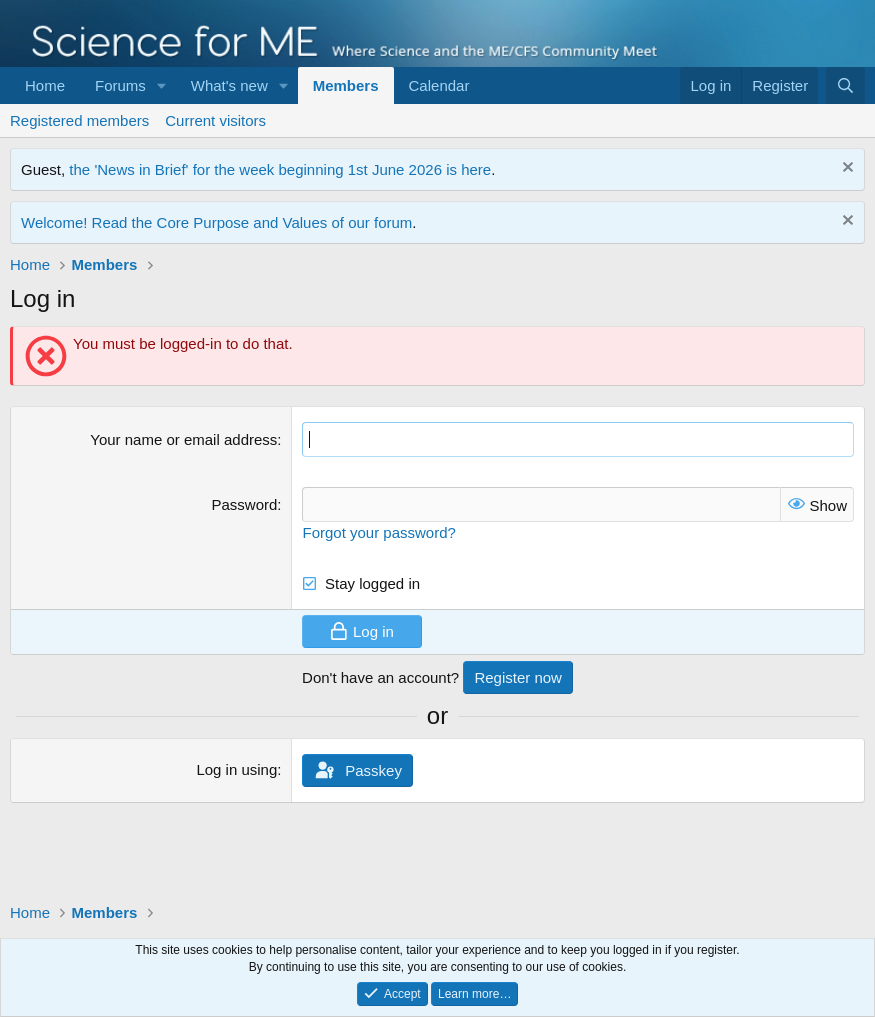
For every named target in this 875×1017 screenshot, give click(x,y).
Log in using (236, 769)
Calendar (439, 85)
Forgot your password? (378, 532)
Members (346, 85)
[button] (162, 85)
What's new (229, 85)
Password (244, 504)
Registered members (79, 120)
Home (45, 85)
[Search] (845, 85)
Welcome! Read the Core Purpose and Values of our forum (216, 222)
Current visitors (215, 120)
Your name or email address (183, 439)
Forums (120, 85)
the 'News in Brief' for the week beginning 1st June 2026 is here (280, 169)
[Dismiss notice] (845, 169)
